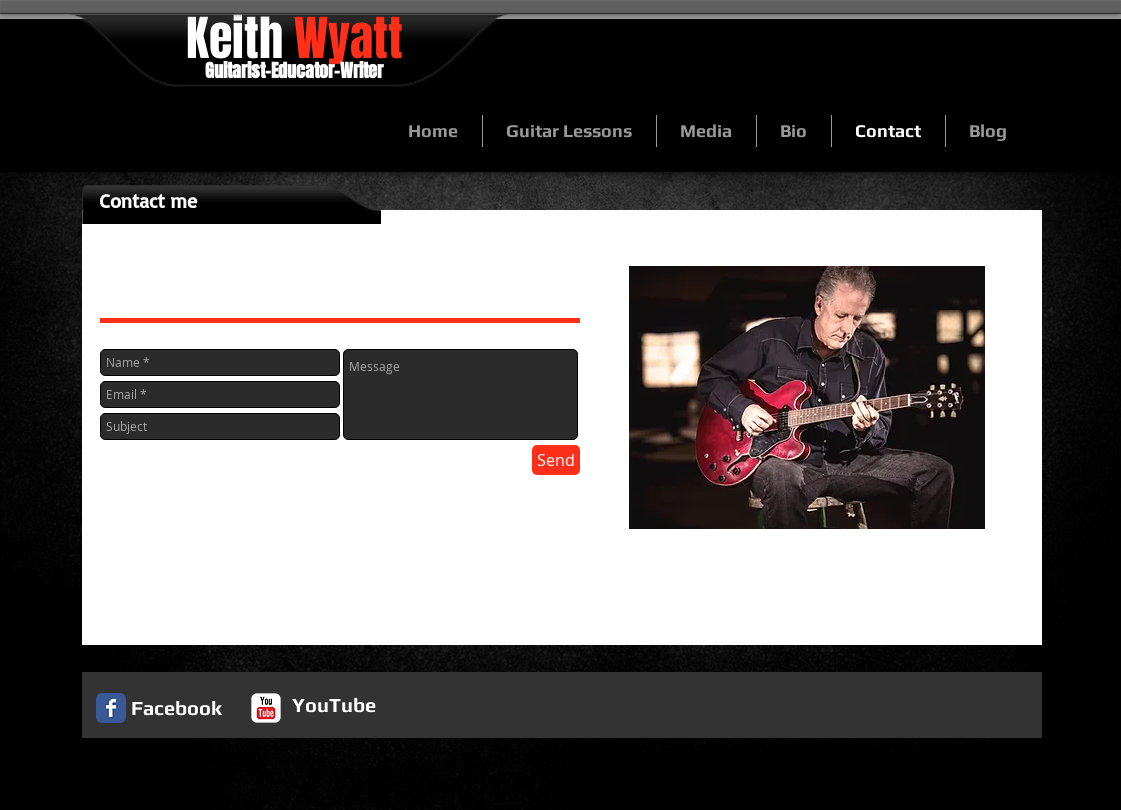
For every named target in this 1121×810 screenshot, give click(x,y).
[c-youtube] (266, 708)
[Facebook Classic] (111, 708)
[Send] (556, 460)
